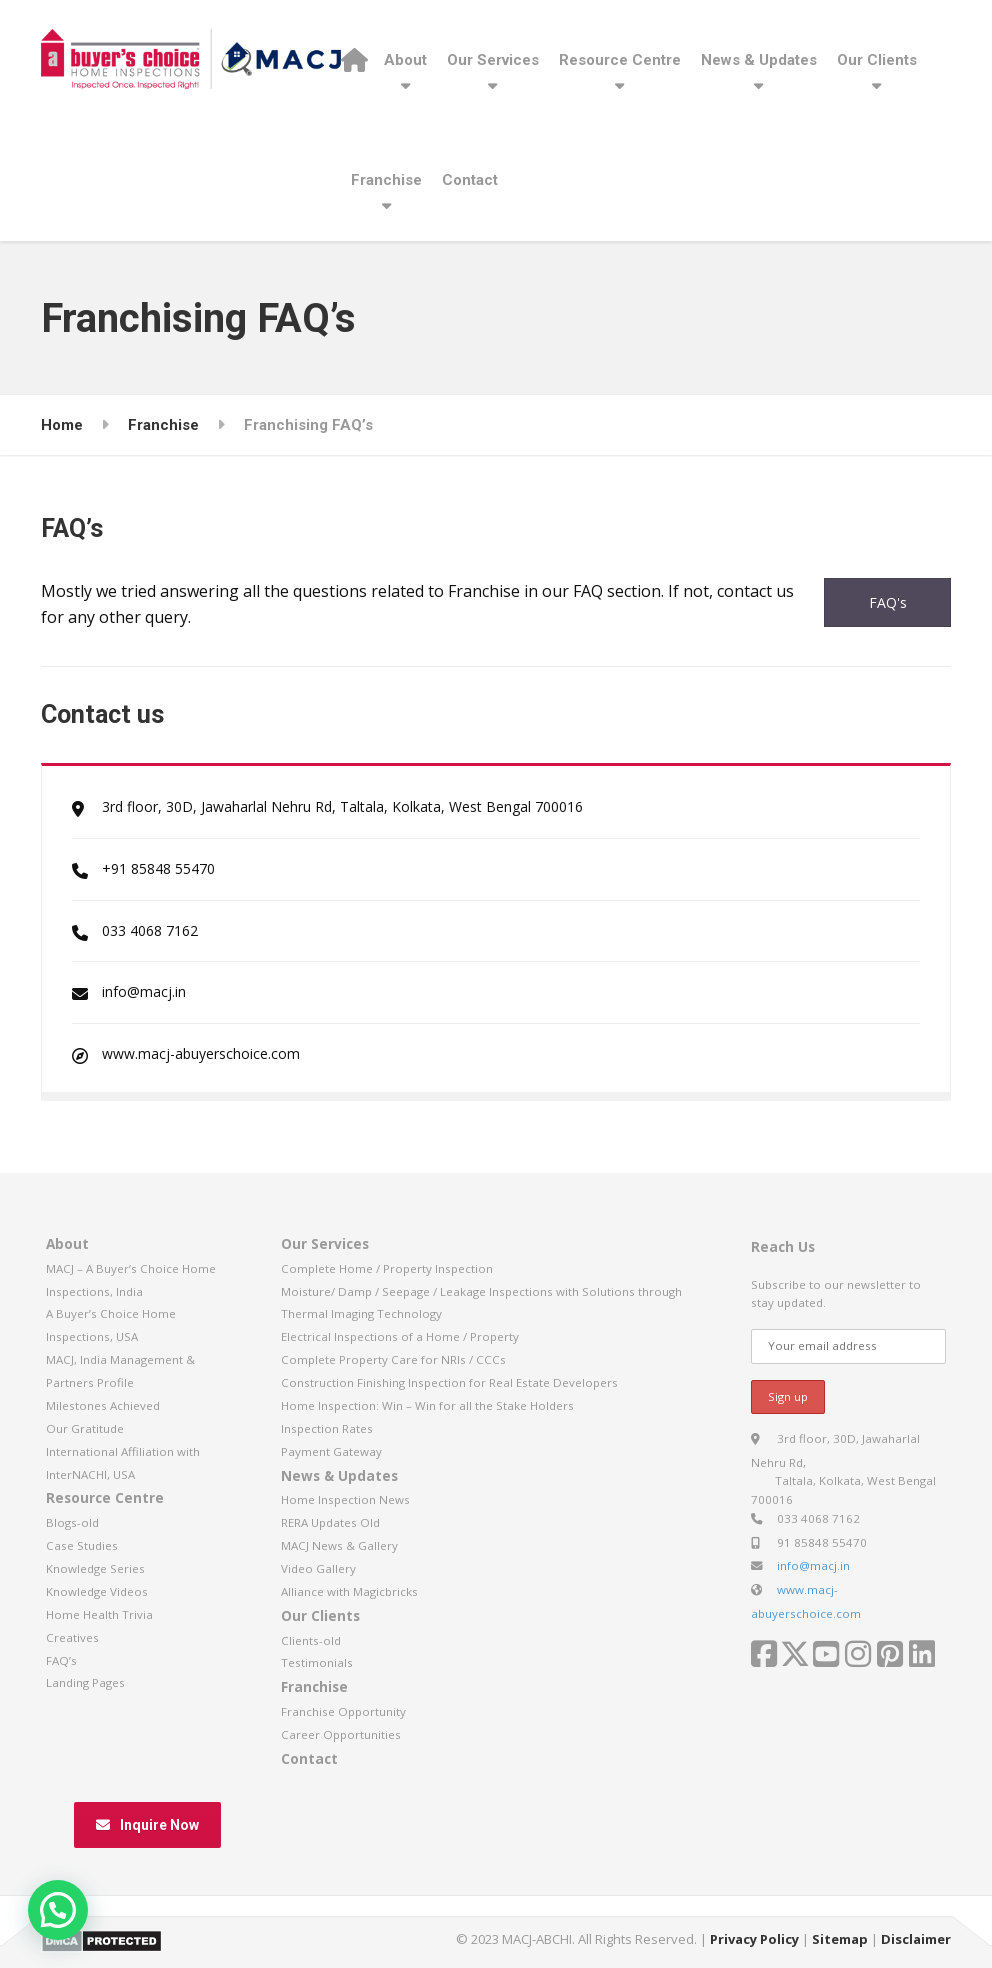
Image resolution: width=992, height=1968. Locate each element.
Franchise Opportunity (343, 1711)
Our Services (493, 60)
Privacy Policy (754, 1939)
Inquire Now (147, 1825)
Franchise (386, 180)
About (405, 60)
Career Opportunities (341, 1734)
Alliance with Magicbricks (349, 1591)
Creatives (72, 1637)
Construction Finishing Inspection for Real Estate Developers (449, 1382)
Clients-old (311, 1640)
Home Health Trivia (99, 1614)
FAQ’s (61, 1660)
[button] (58, 1910)
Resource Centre (620, 60)
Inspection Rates (327, 1428)
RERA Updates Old (330, 1522)
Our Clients (877, 60)
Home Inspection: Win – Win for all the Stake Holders (427, 1405)
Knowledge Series (95, 1568)
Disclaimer (916, 1939)
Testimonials (317, 1662)
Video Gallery (318, 1568)
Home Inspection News (345, 1499)
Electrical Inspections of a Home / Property (400, 1336)
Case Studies (82, 1545)
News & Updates (759, 60)
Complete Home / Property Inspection (387, 1268)
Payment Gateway (331, 1451)
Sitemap (840, 1939)
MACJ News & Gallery (339, 1545)
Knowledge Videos (97, 1591)
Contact (470, 180)
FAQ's (888, 602)
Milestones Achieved (103, 1405)
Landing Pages (85, 1682)
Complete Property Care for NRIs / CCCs (393, 1359)
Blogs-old (72, 1522)
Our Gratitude (85, 1428)
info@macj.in (813, 1565)
